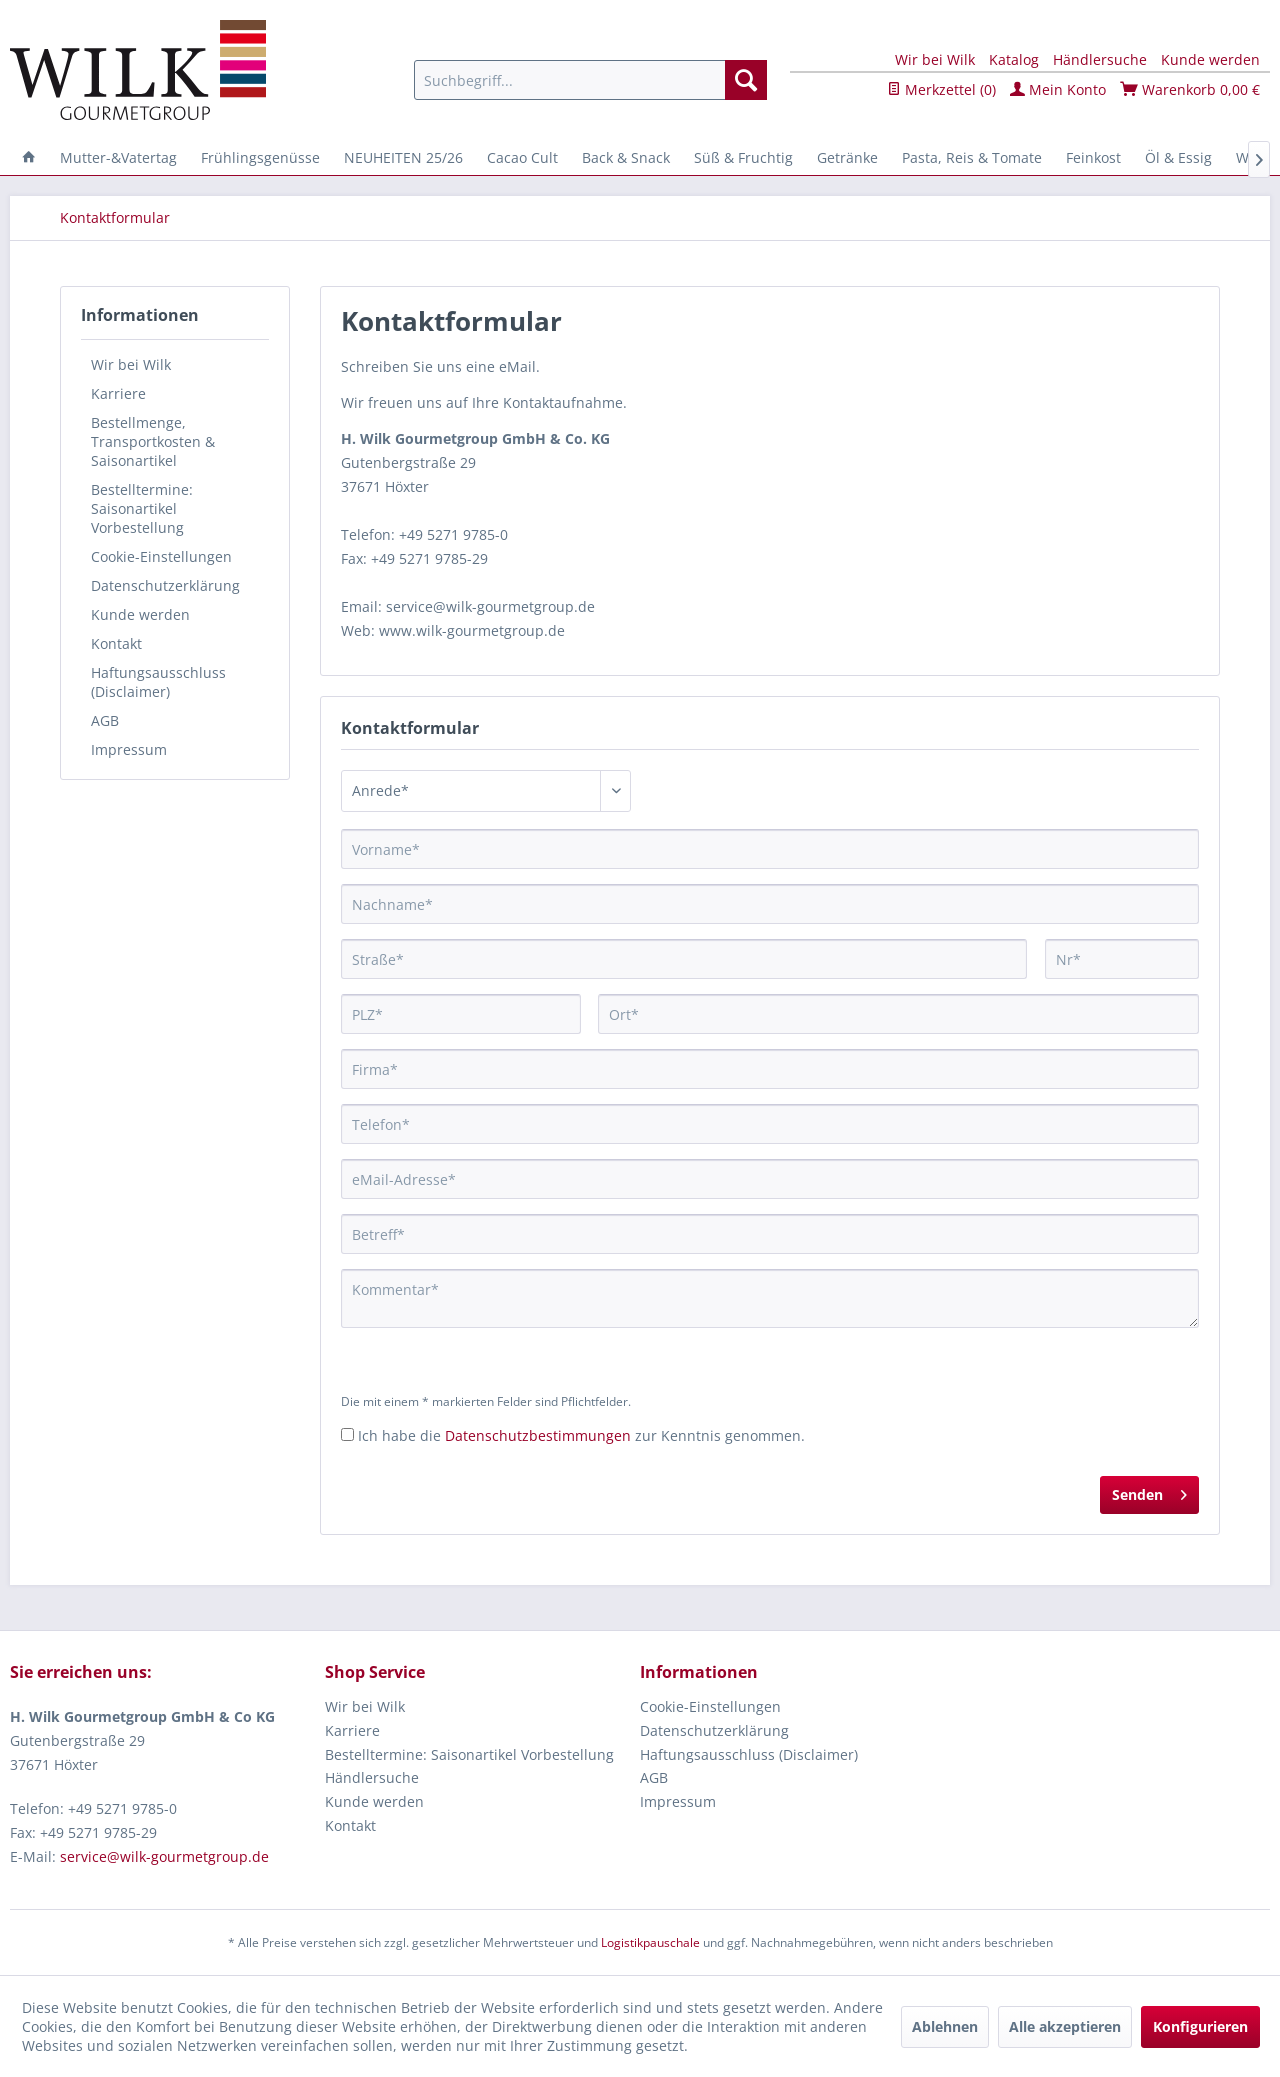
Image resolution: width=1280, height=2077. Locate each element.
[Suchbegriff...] (590, 80)
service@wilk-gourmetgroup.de (164, 1856)
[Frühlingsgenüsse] (260, 157)
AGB (105, 720)
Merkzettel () (941, 89)
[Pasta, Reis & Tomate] (972, 157)
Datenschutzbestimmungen (538, 1435)
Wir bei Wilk (935, 59)
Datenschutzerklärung (165, 585)
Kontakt (116, 643)
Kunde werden (1210, 59)
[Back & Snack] (626, 157)
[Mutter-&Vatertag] (118, 157)
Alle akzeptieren (1065, 2026)
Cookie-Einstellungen (161, 556)
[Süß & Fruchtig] (743, 157)
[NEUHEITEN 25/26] (403, 157)
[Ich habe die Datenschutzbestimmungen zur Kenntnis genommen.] (347, 1434)
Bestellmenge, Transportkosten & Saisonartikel (153, 441)
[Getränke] (847, 157)
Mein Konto (1058, 89)
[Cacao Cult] (522, 157)
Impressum (129, 749)
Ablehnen (945, 2026)
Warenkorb (1190, 89)
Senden (1149, 1491)
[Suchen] (746, 80)
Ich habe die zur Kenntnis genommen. (581, 1435)
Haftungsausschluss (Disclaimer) (158, 682)
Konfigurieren (1200, 2026)
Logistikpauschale (650, 1942)
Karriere (118, 393)
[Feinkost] (1093, 157)
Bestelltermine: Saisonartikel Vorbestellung (142, 508)
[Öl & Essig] (1178, 157)
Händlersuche (1100, 59)
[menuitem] (590, 80)
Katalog (1014, 59)
